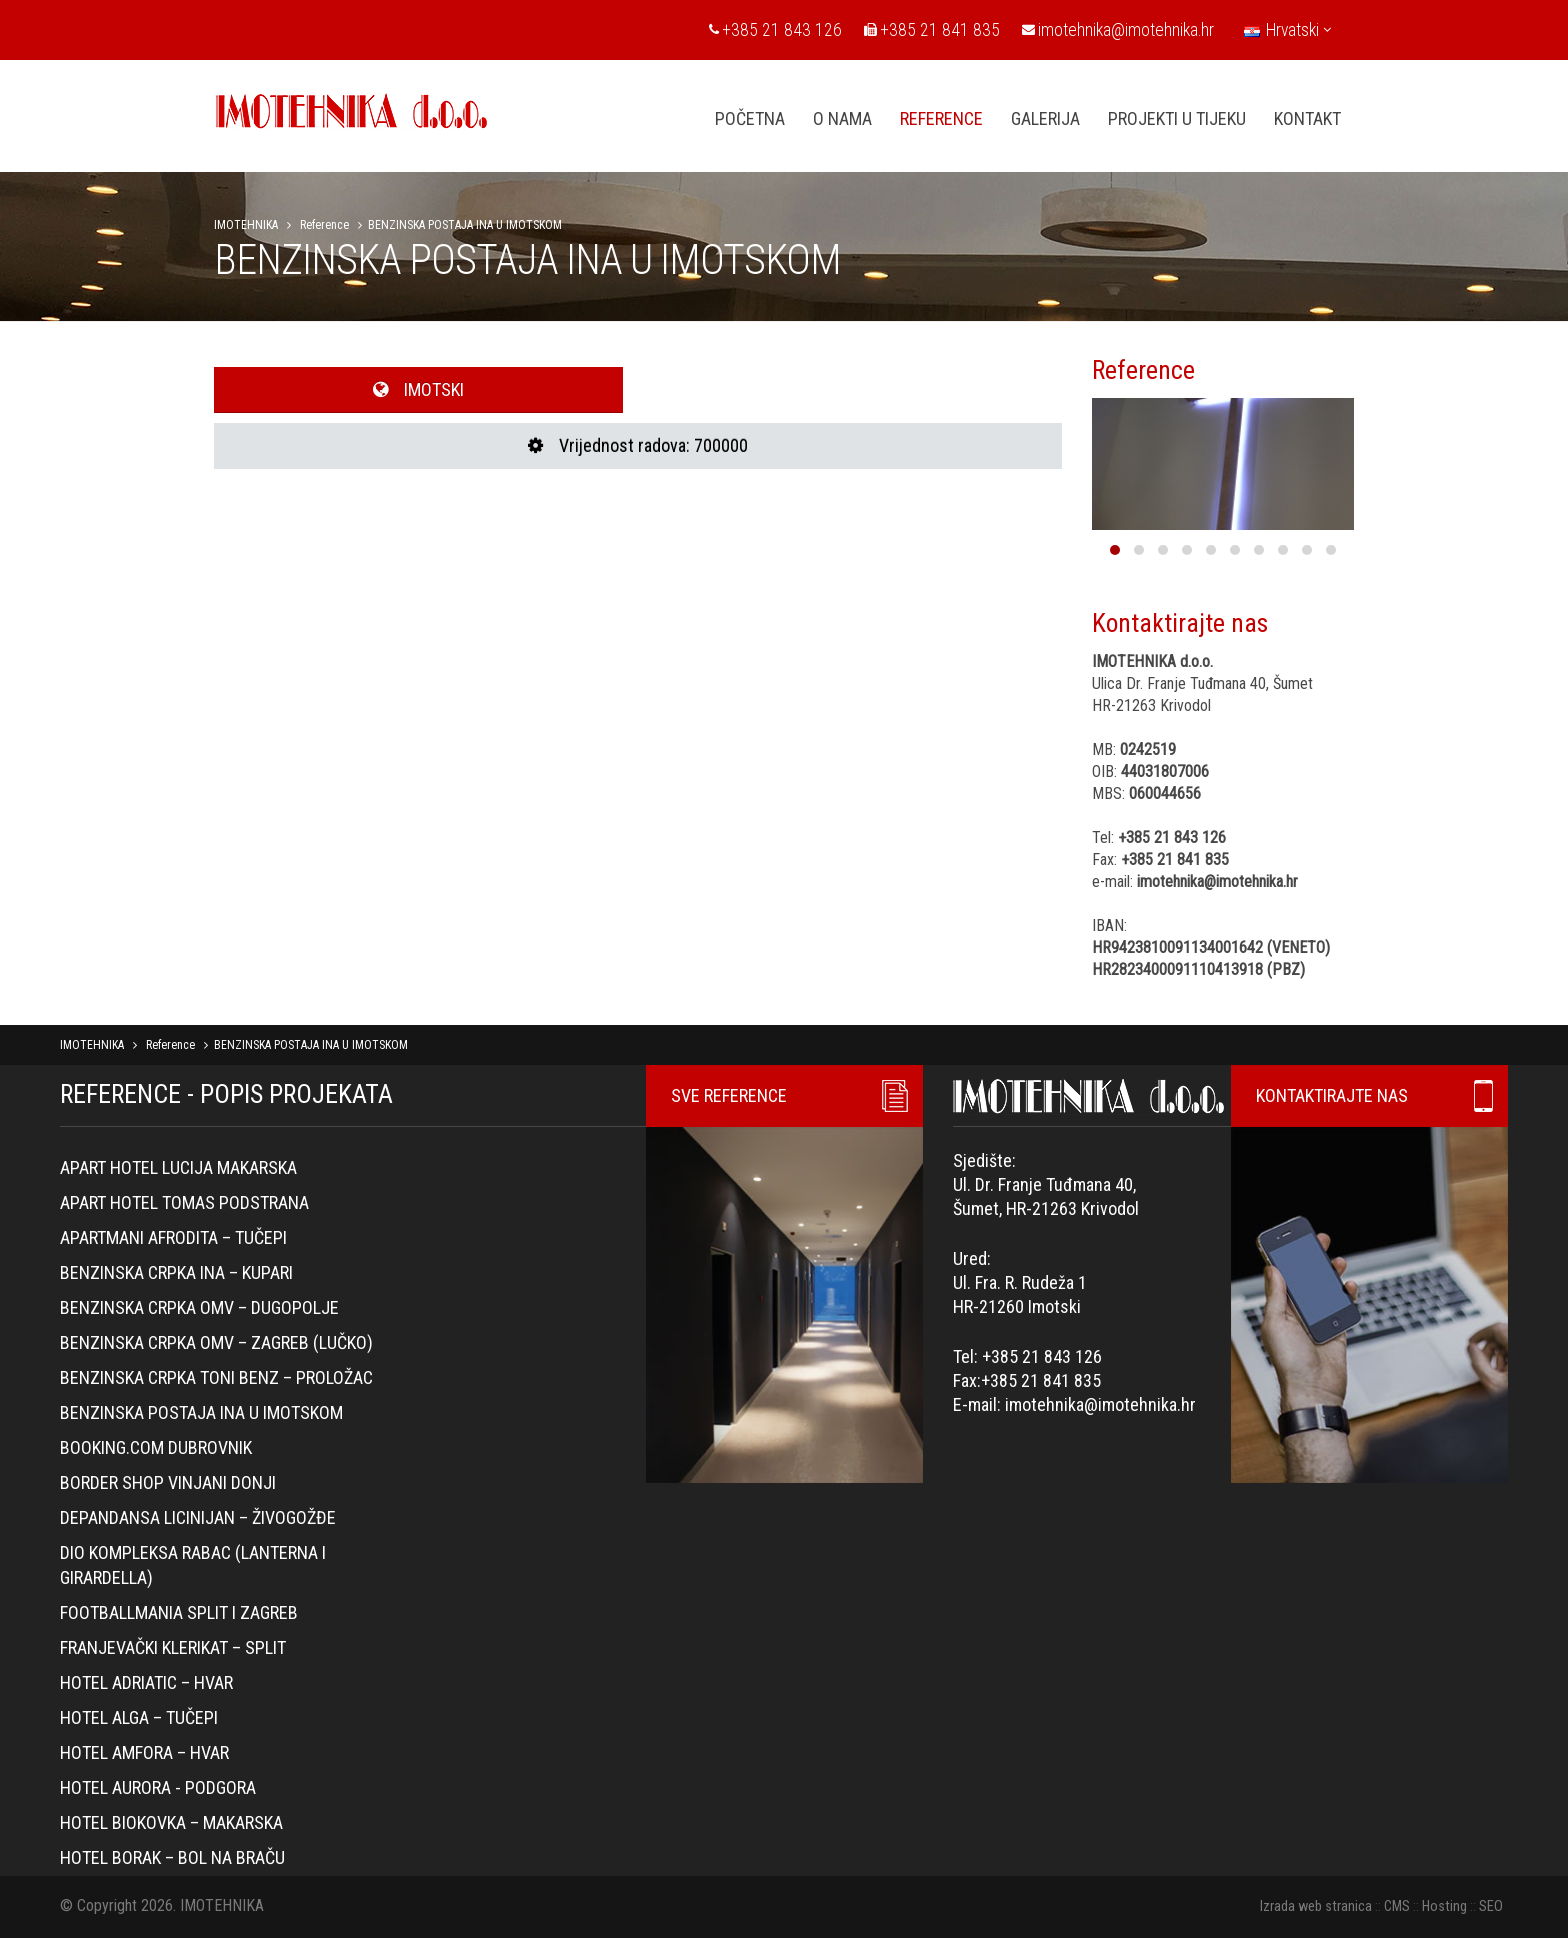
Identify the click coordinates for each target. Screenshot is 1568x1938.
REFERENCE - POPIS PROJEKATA (226, 1094)
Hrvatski (1287, 30)
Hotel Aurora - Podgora (158, 1787)
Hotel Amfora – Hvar (144, 1752)
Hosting (1444, 1906)
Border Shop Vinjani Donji (168, 1482)
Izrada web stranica (1316, 1906)
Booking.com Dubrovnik (156, 1447)
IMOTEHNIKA (246, 225)
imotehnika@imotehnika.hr (1118, 30)
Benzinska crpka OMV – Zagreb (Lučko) (216, 1342)
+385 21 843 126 (775, 30)
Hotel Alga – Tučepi (139, 1717)
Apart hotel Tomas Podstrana (184, 1202)
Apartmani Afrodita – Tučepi (173, 1237)
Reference (324, 225)
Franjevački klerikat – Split (173, 1647)
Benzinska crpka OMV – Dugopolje (199, 1307)
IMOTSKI (418, 389)
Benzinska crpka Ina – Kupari (176, 1272)
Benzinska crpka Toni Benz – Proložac (216, 1377)
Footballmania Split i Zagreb (179, 1612)
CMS (1397, 1906)
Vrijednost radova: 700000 (638, 445)
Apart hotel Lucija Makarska (178, 1167)
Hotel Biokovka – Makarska (171, 1822)
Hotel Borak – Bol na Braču (172, 1857)
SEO (1491, 1906)
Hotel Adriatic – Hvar (146, 1682)
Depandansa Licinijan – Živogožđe (198, 1517)
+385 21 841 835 (932, 30)
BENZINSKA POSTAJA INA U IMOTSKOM (201, 1412)
